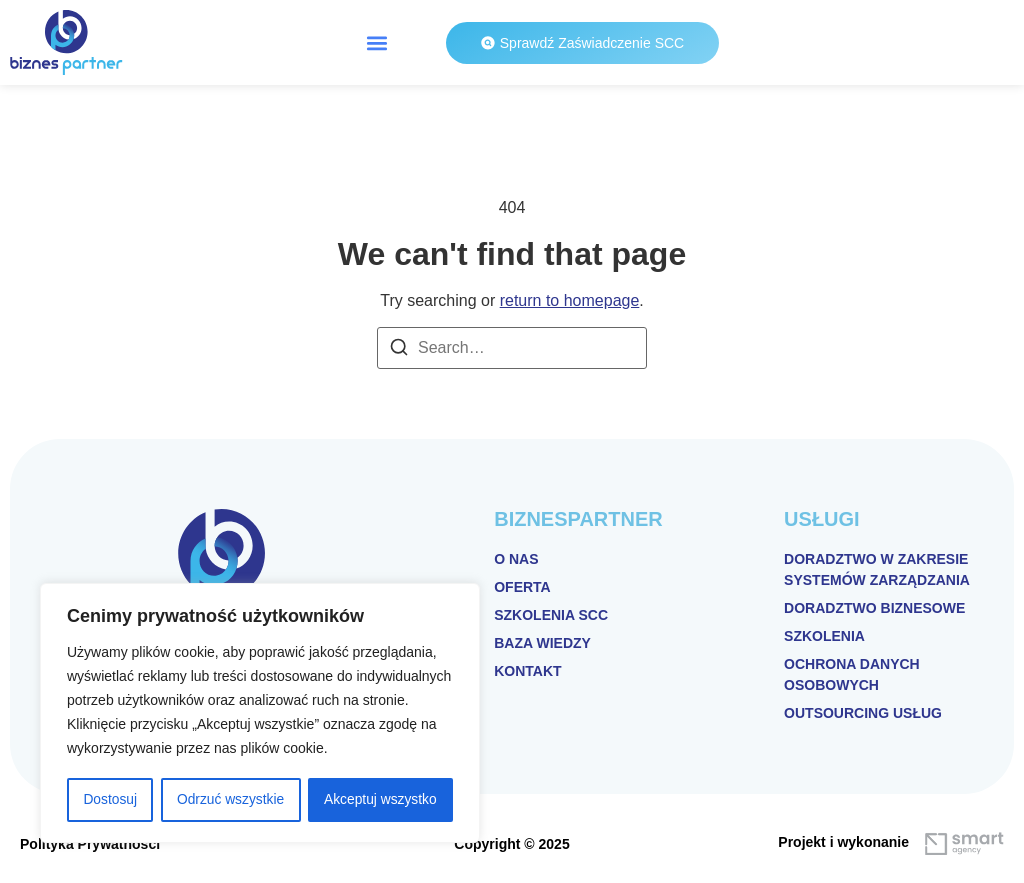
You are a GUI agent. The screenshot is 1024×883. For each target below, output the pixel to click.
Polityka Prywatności (90, 844)
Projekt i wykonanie (843, 842)
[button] (377, 42)
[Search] (399, 350)
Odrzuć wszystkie (230, 800)
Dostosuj (109, 800)
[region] (260, 714)
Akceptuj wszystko (380, 800)
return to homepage (570, 300)
